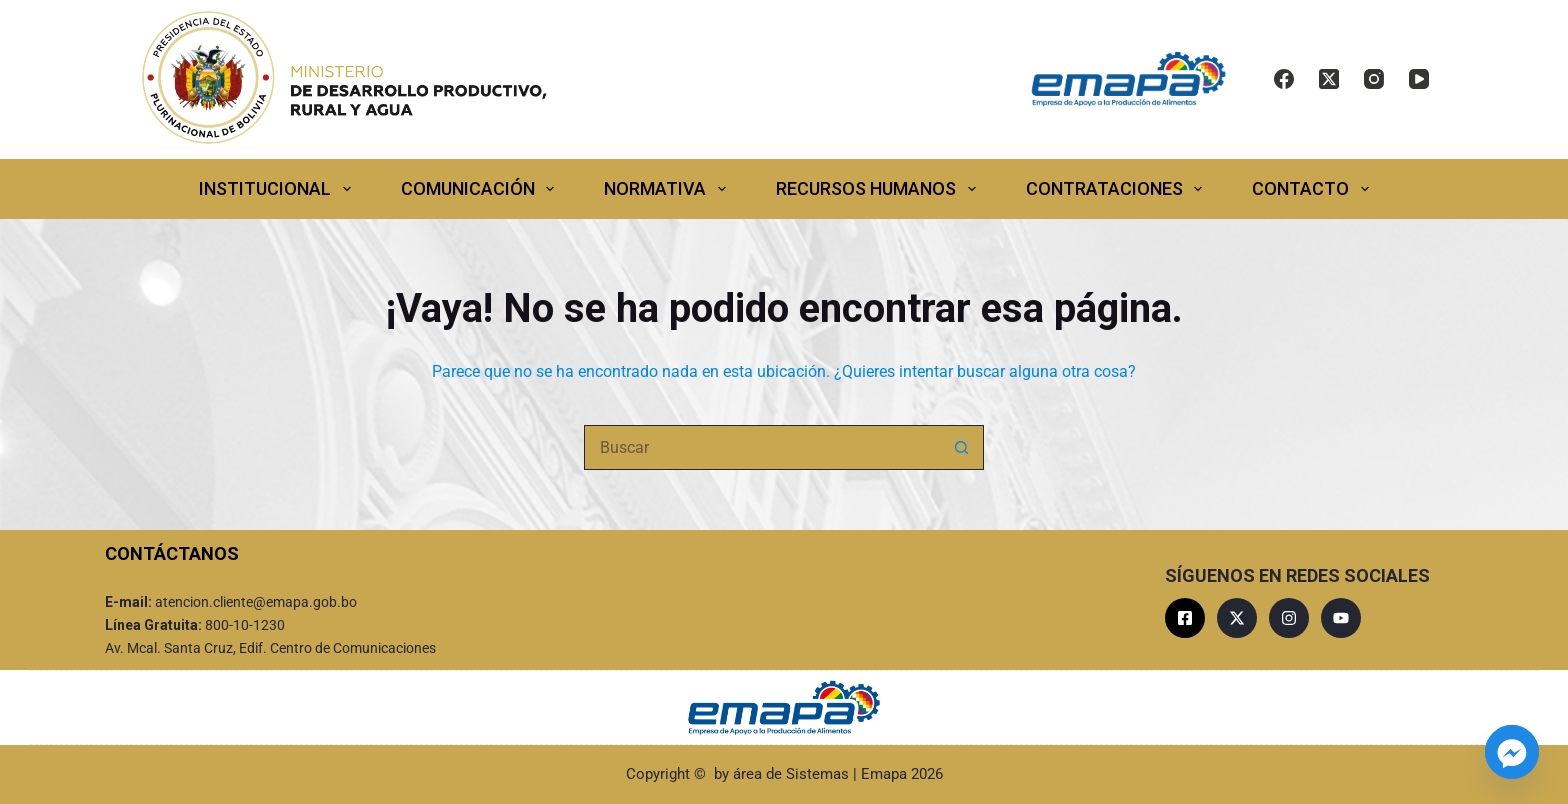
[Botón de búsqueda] (961, 447)
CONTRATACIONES (1118, 189)
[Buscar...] (761, 447)
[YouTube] (1419, 79)
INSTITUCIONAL (279, 189)
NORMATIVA (669, 189)
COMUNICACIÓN (482, 189)
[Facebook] (1284, 79)
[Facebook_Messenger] (1512, 752)
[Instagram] (1374, 79)
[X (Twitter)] (1329, 79)
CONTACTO (1314, 189)
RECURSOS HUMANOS (880, 189)
